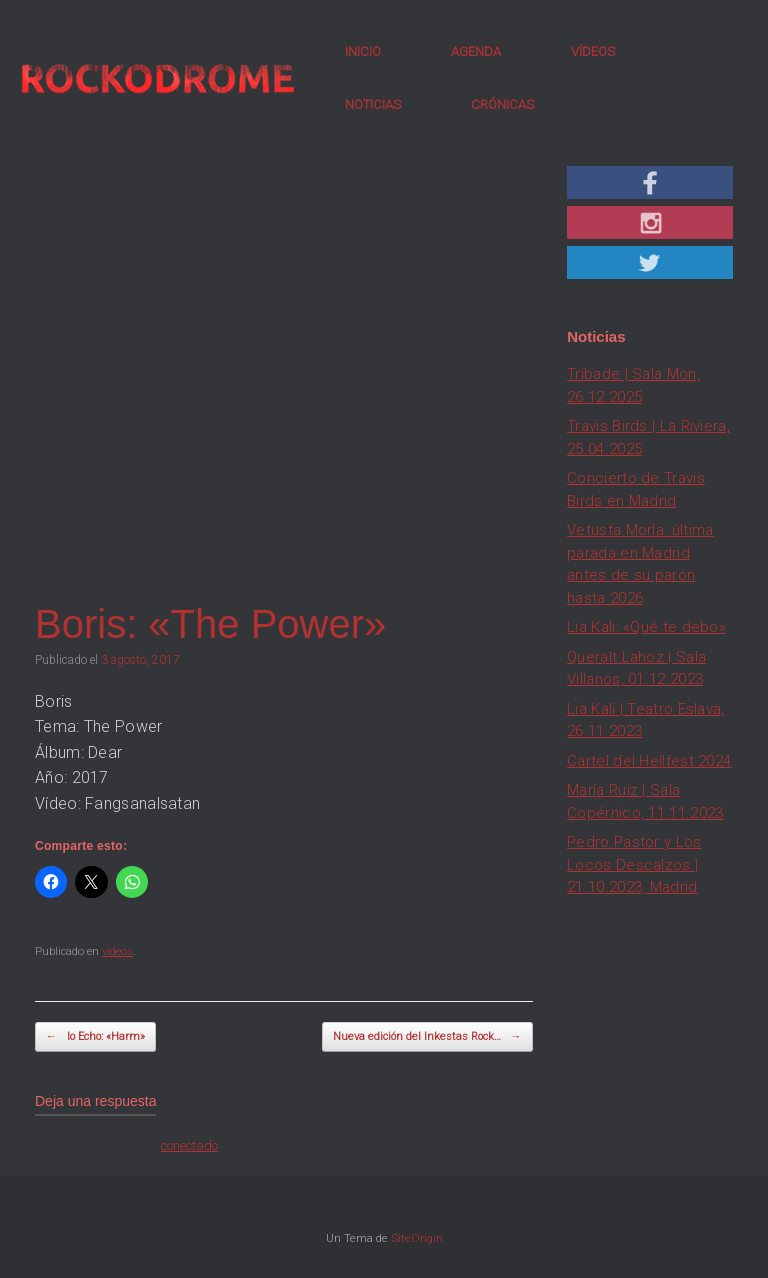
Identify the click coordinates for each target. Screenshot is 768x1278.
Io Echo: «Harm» (95, 1037)
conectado (189, 1145)
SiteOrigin (417, 1238)
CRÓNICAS (502, 104)
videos (117, 951)
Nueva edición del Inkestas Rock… (427, 1037)
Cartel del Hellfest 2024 (649, 761)
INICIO (363, 51)
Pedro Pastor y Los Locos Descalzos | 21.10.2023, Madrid (634, 864)
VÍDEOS (593, 51)
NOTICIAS (373, 104)
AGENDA (476, 51)
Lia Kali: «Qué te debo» (646, 627)
